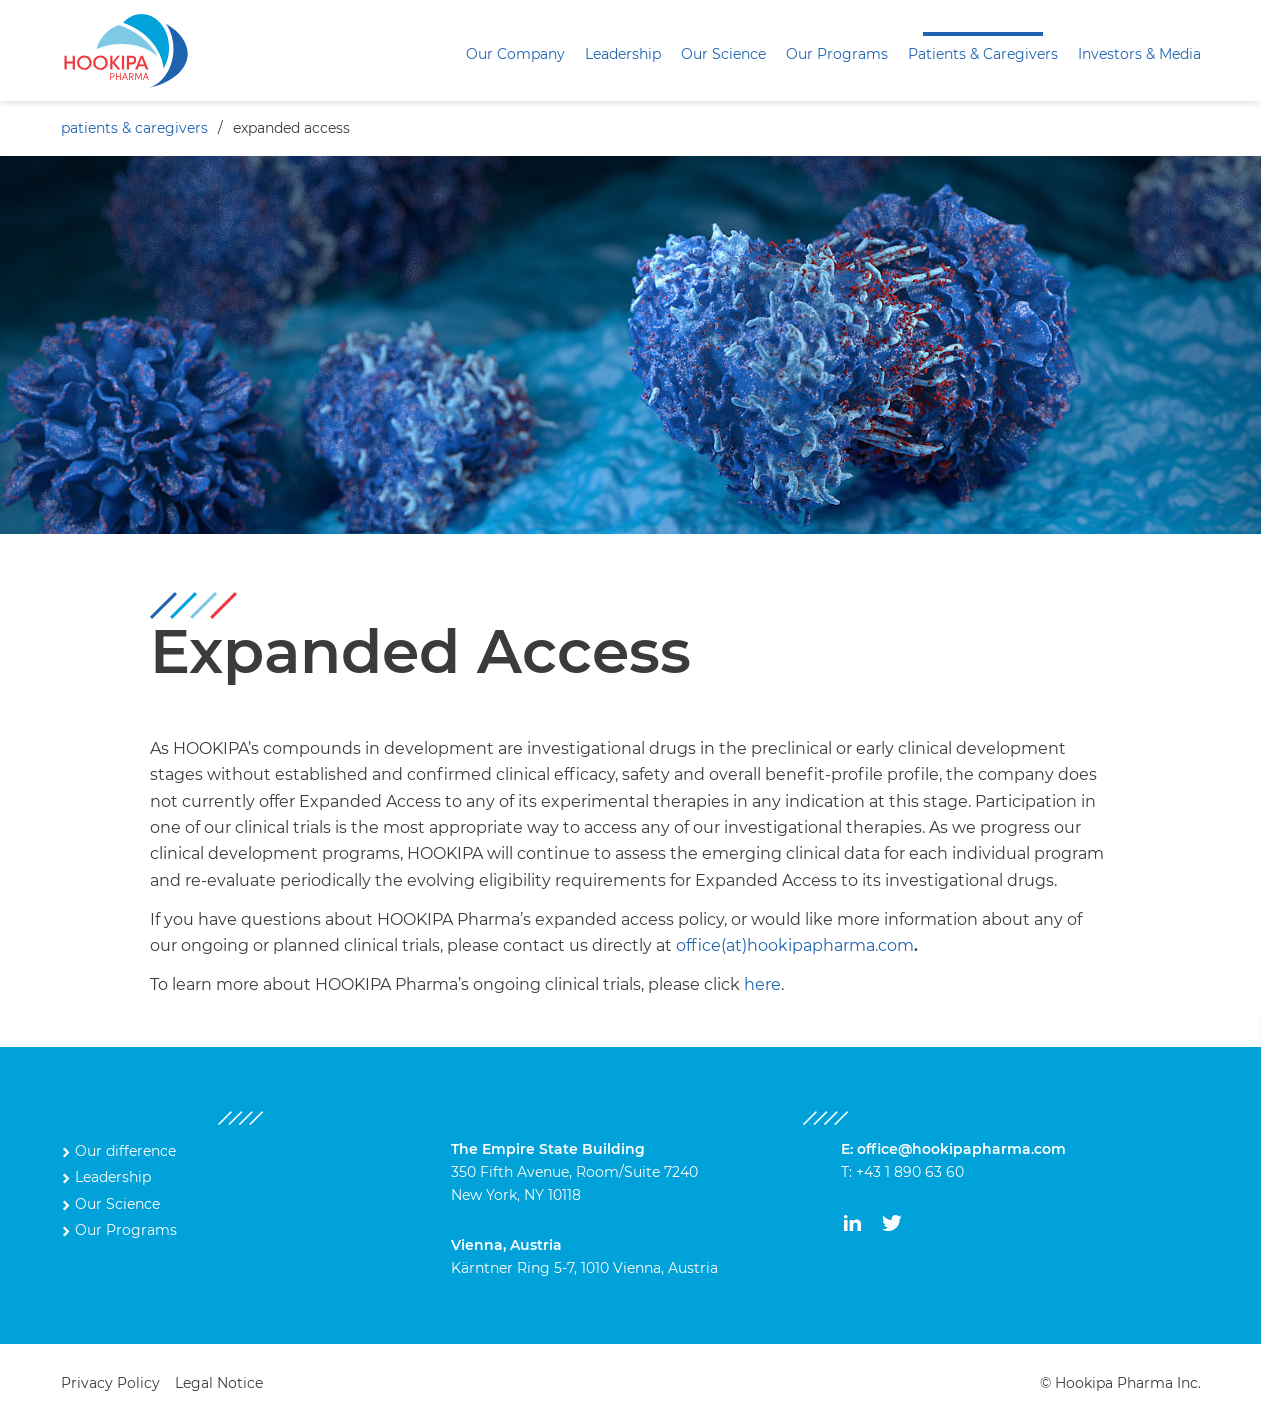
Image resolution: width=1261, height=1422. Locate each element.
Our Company (515, 54)
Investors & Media (1139, 54)
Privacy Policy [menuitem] (110, 1383)
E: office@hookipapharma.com (953, 1149)
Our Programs (837, 54)
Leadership (623, 54)
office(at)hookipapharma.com (795, 945)
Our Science (723, 54)
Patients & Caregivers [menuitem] (134, 128)
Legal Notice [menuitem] (219, 1383)
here (762, 984)
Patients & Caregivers (983, 54)
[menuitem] (515, 54)
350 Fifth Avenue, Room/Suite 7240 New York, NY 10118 (574, 1172)
